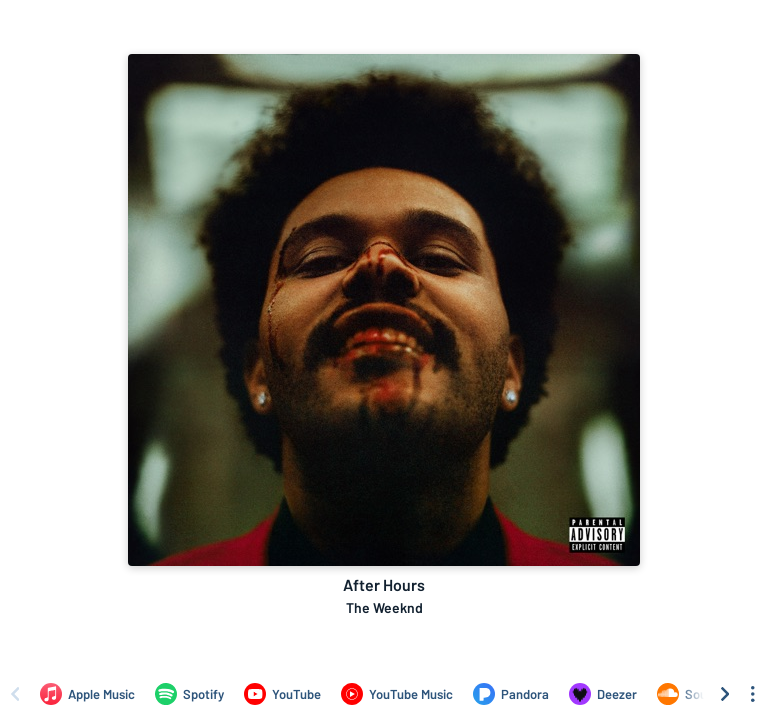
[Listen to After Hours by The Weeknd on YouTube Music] (397, 694)
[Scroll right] (725, 694)
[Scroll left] (15, 694)
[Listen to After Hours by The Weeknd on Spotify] (189, 694)
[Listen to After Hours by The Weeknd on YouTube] (282, 694)
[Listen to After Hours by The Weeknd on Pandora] (511, 694)
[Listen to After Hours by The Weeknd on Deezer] (603, 694)
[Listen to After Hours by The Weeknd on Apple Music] (87, 694)
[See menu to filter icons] (753, 694)
